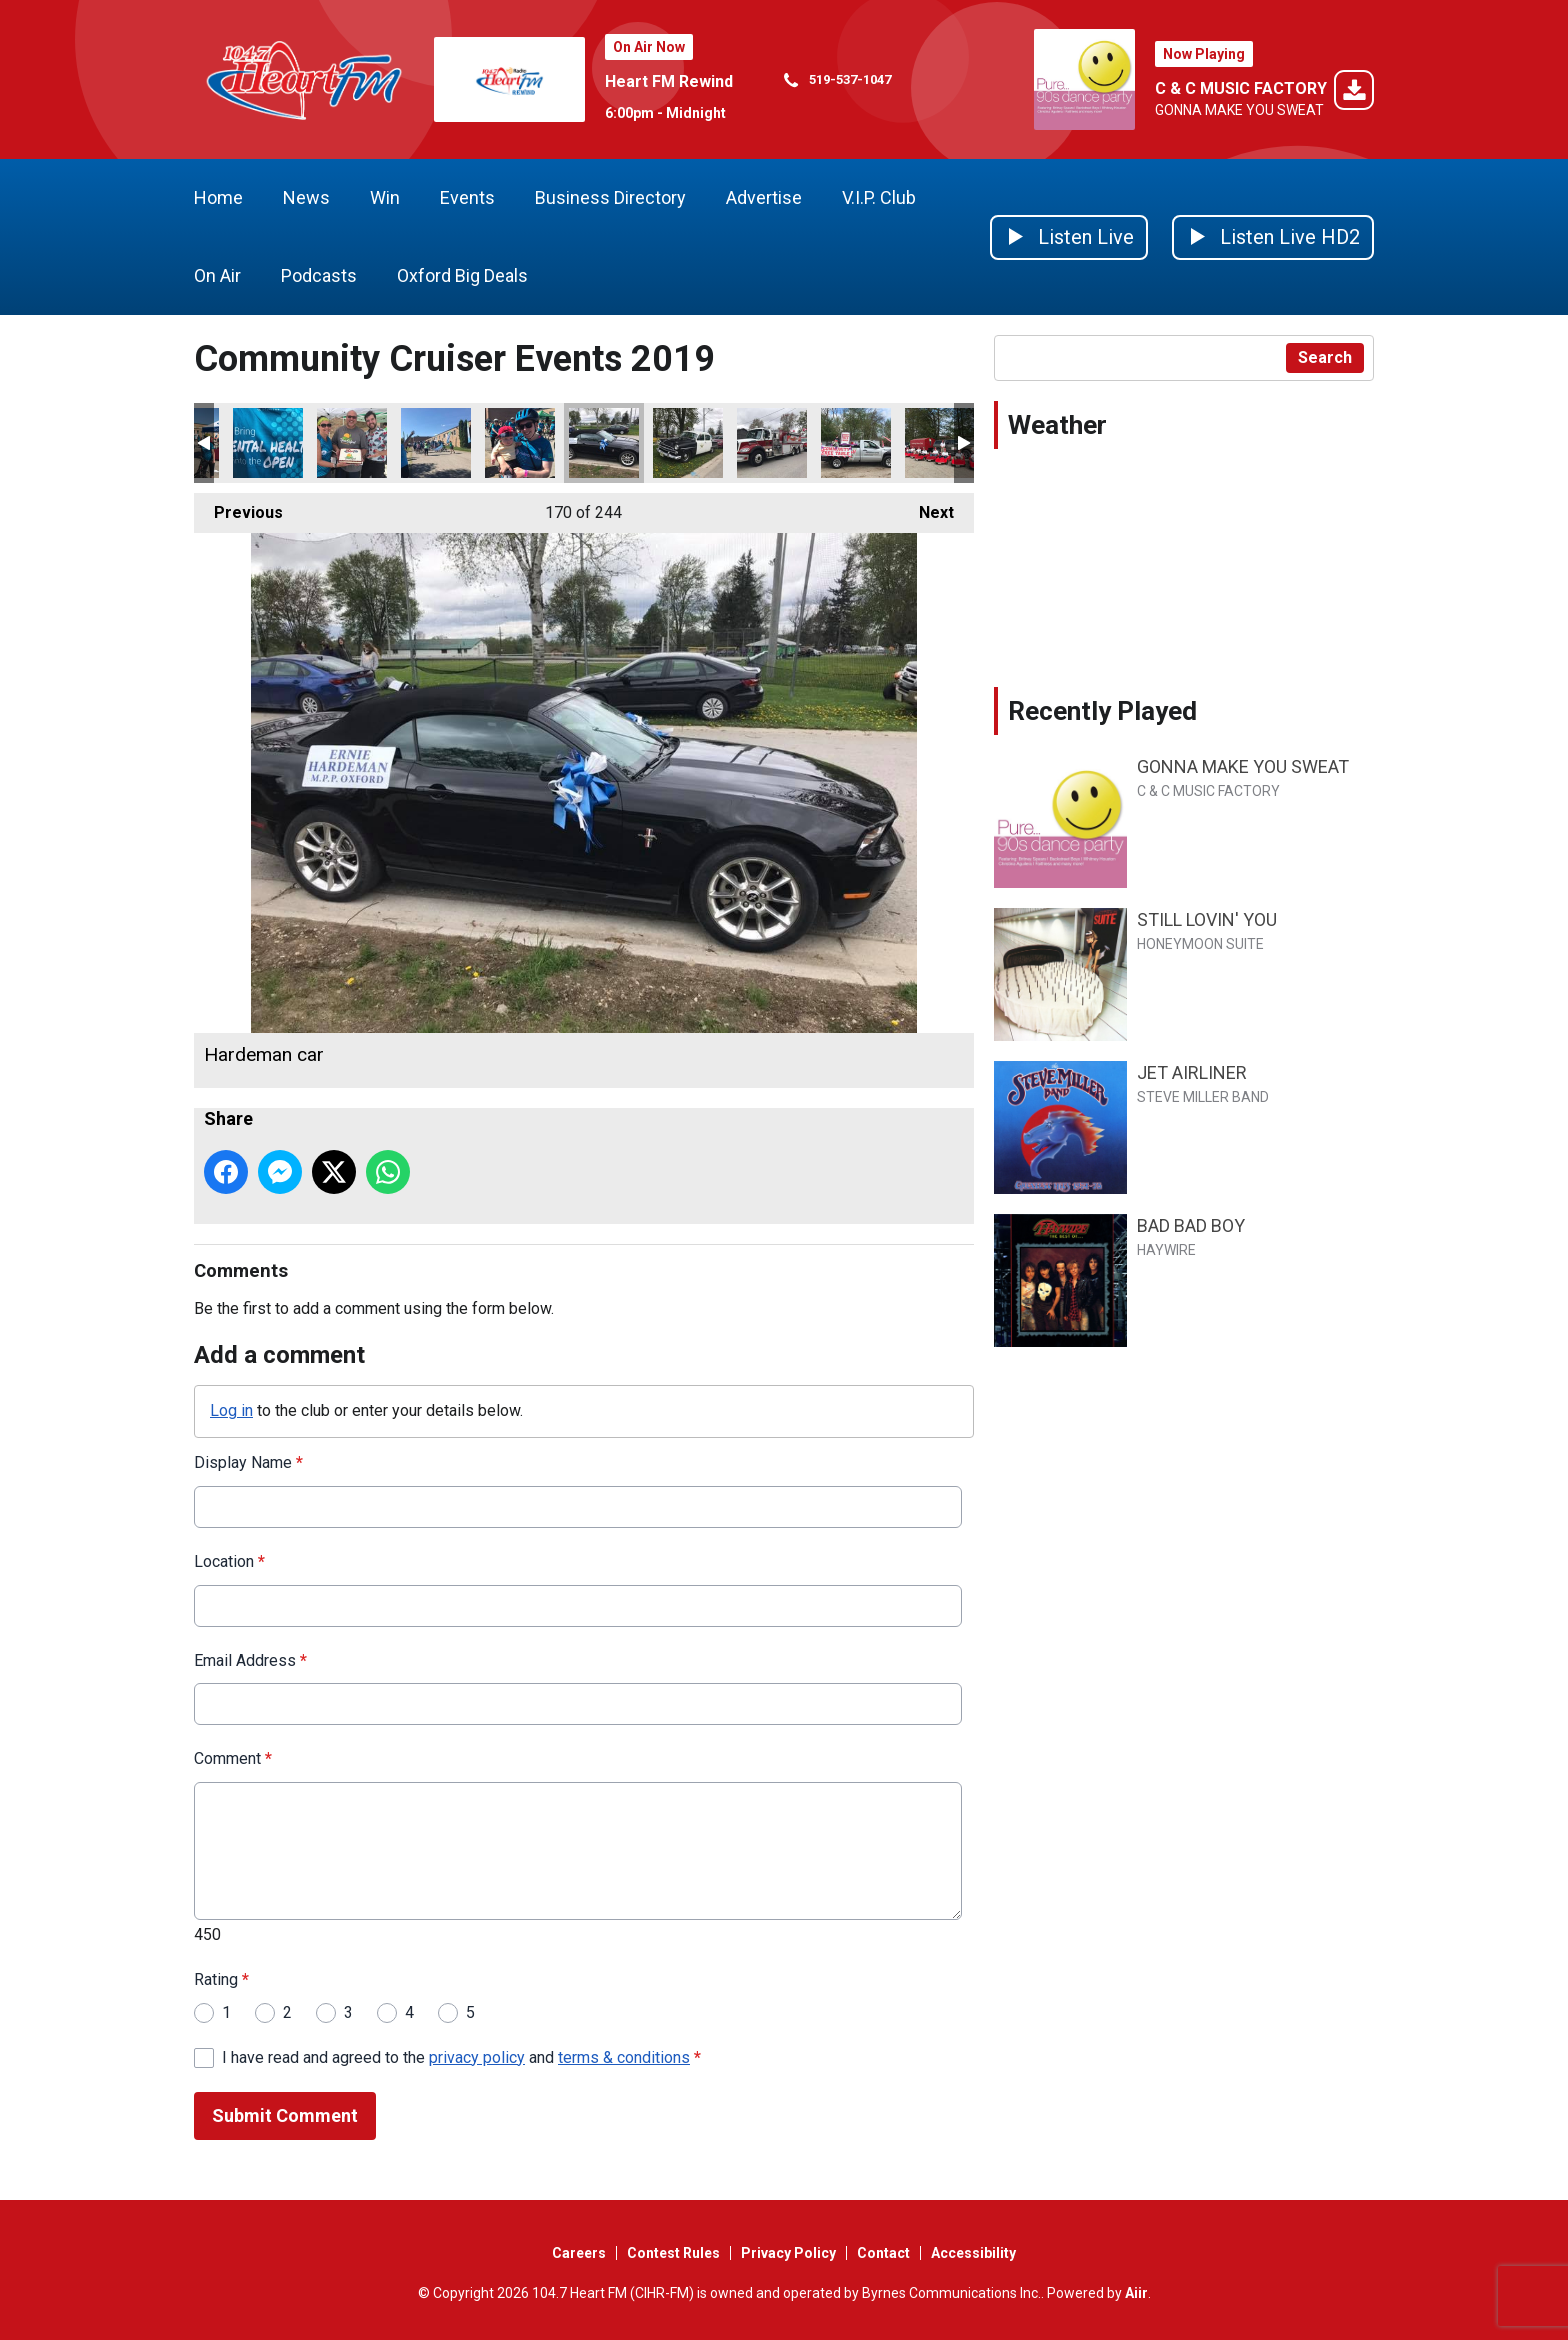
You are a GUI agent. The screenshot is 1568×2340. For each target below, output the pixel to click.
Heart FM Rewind (669, 81)
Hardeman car (604, 443)
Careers (579, 2253)
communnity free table (856, 443)
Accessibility (973, 2253)
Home (218, 197)
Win (385, 197)
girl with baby (520, 443)
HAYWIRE (1166, 1250)
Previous (238, 507)
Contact (883, 2253)
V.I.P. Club (879, 197)
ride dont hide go (436, 443)
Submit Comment (285, 2115)
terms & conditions (624, 2056)
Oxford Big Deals (462, 275)
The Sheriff (688, 443)
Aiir (1136, 2293)
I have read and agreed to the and (461, 2056)
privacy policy (477, 2056)
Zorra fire (772, 443)
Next (926, 507)
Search (1325, 357)
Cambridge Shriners (940, 443)
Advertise (764, 197)
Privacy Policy (788, 2253)
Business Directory (610, 197)
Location (229, 1560)
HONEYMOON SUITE (1200, 944)
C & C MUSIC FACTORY (1241, 88)
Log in (231, 1410)
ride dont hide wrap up (352, 443)
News (306, 197)
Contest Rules (673, 2253)
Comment (233, 1758)
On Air (217, 275)
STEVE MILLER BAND (1203, 1097)
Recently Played (1102, 711)
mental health (268, 443)
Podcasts (319, 275)
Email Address (250, 1659)
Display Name (248, 1462)
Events (467, 197)
